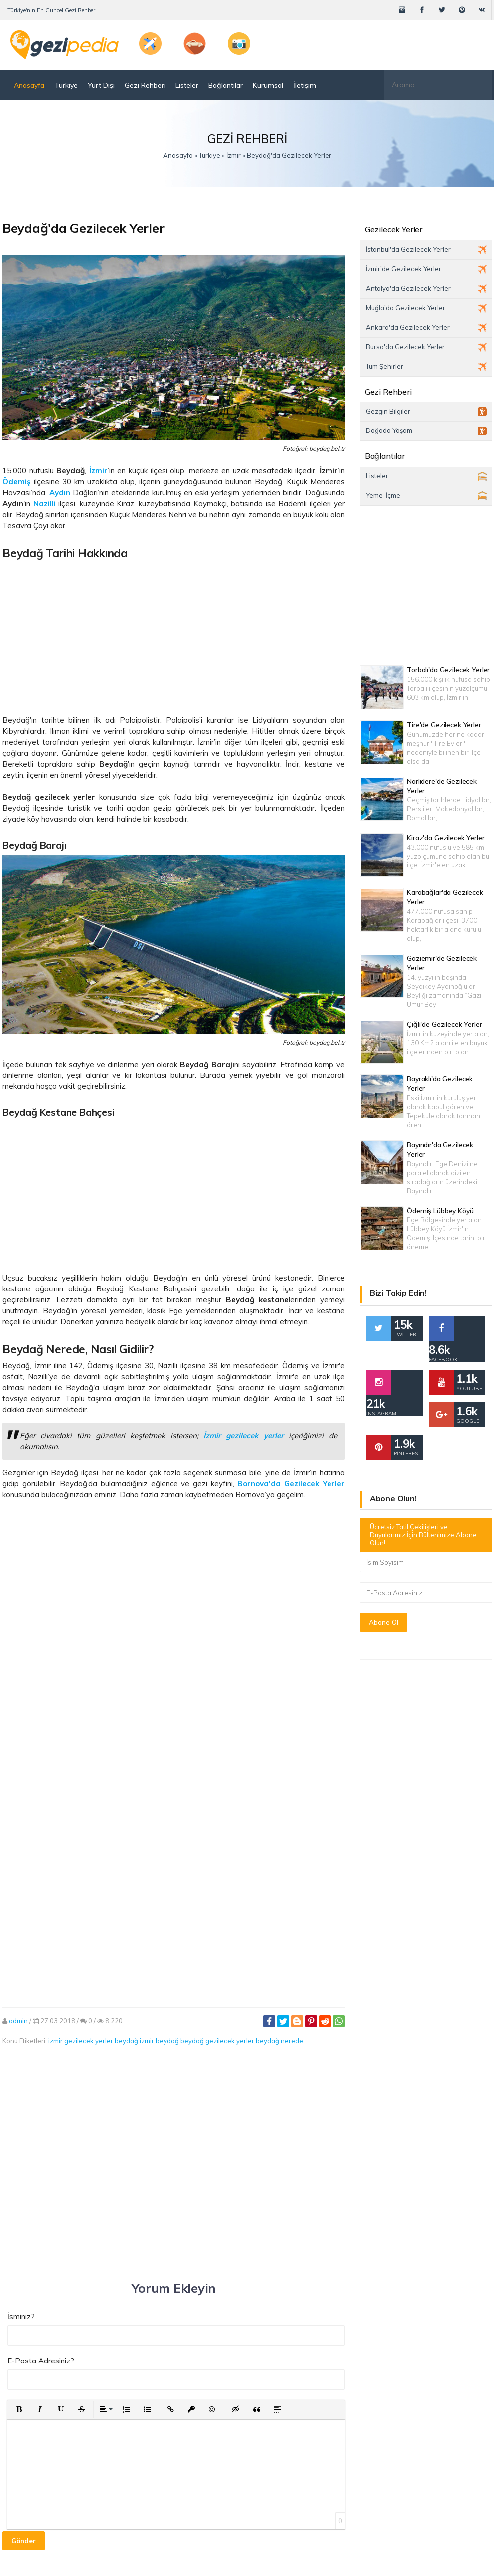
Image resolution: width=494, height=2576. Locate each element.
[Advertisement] (173, 634)
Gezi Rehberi (145, 85)
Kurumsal (268, 85)
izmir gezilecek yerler (80, 2041)
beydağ (126, 2041)
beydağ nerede (279, 2041)
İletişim (304, 85)
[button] (18, 2409)
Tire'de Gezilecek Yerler (444, 724)
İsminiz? (21, 2316)
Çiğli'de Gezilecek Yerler (444, 1024)
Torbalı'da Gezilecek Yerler (448, 669)
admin (18, 2021)
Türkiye (66, 85)
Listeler (186, 85)
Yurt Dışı (101, 85)
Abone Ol (383, 1622)
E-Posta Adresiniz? (40, 2360)
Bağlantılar (225, 85)
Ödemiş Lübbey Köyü (440, 1210)
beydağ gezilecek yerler (217, 2041)
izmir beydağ (159, 2041)
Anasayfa (29, 85)
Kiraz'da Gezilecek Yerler (446, 837)
